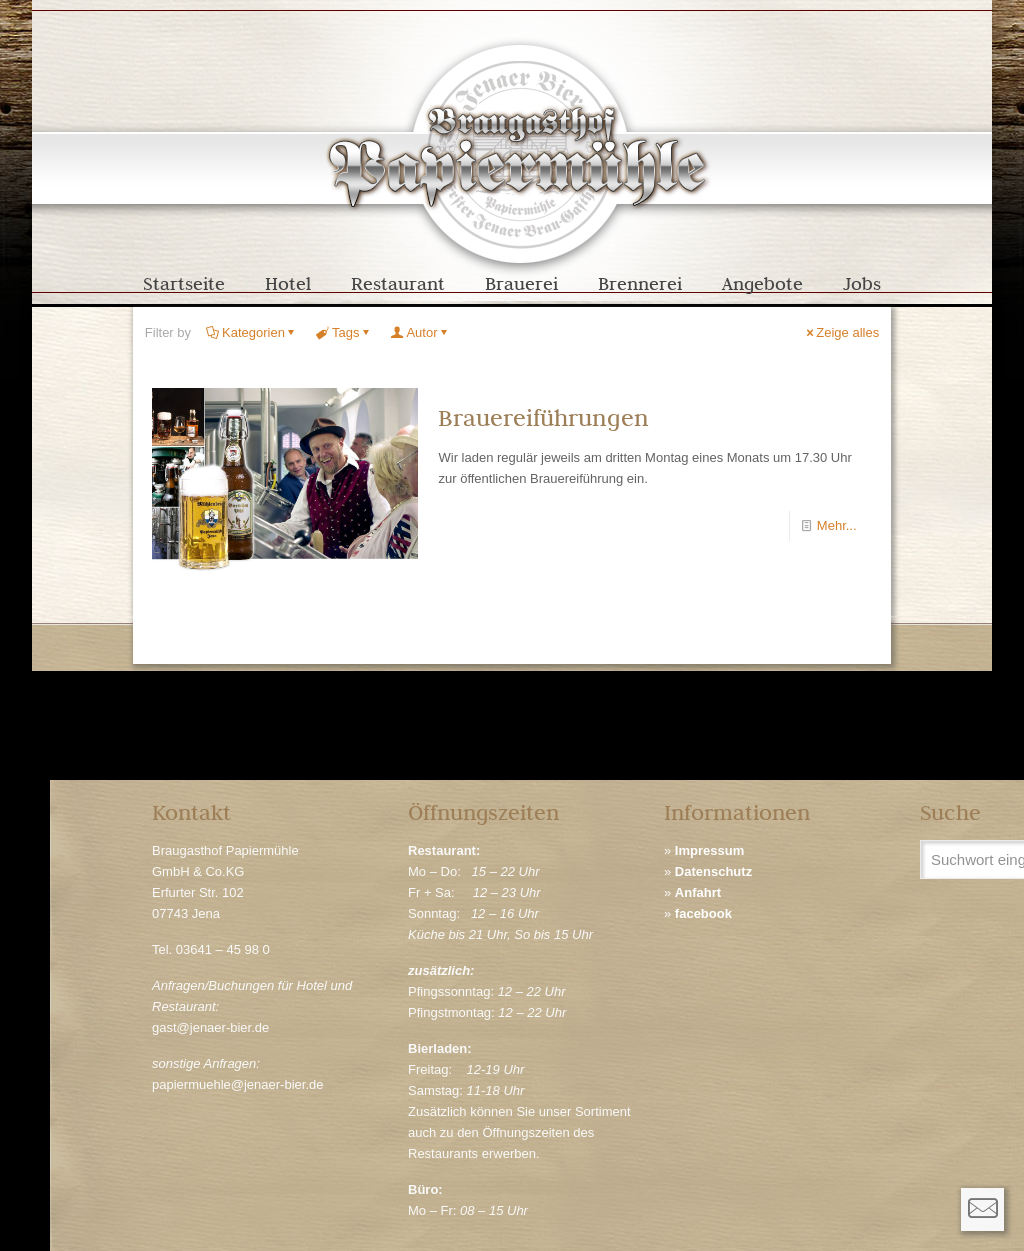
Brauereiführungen (543, 417)
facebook (703, 913)
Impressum (709, 850)
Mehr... (837, 525)
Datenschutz (713, 871)
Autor (420, 332)
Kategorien (252, 332)
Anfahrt (698, 892)
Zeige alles (841, 332)
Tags (344, 332)
